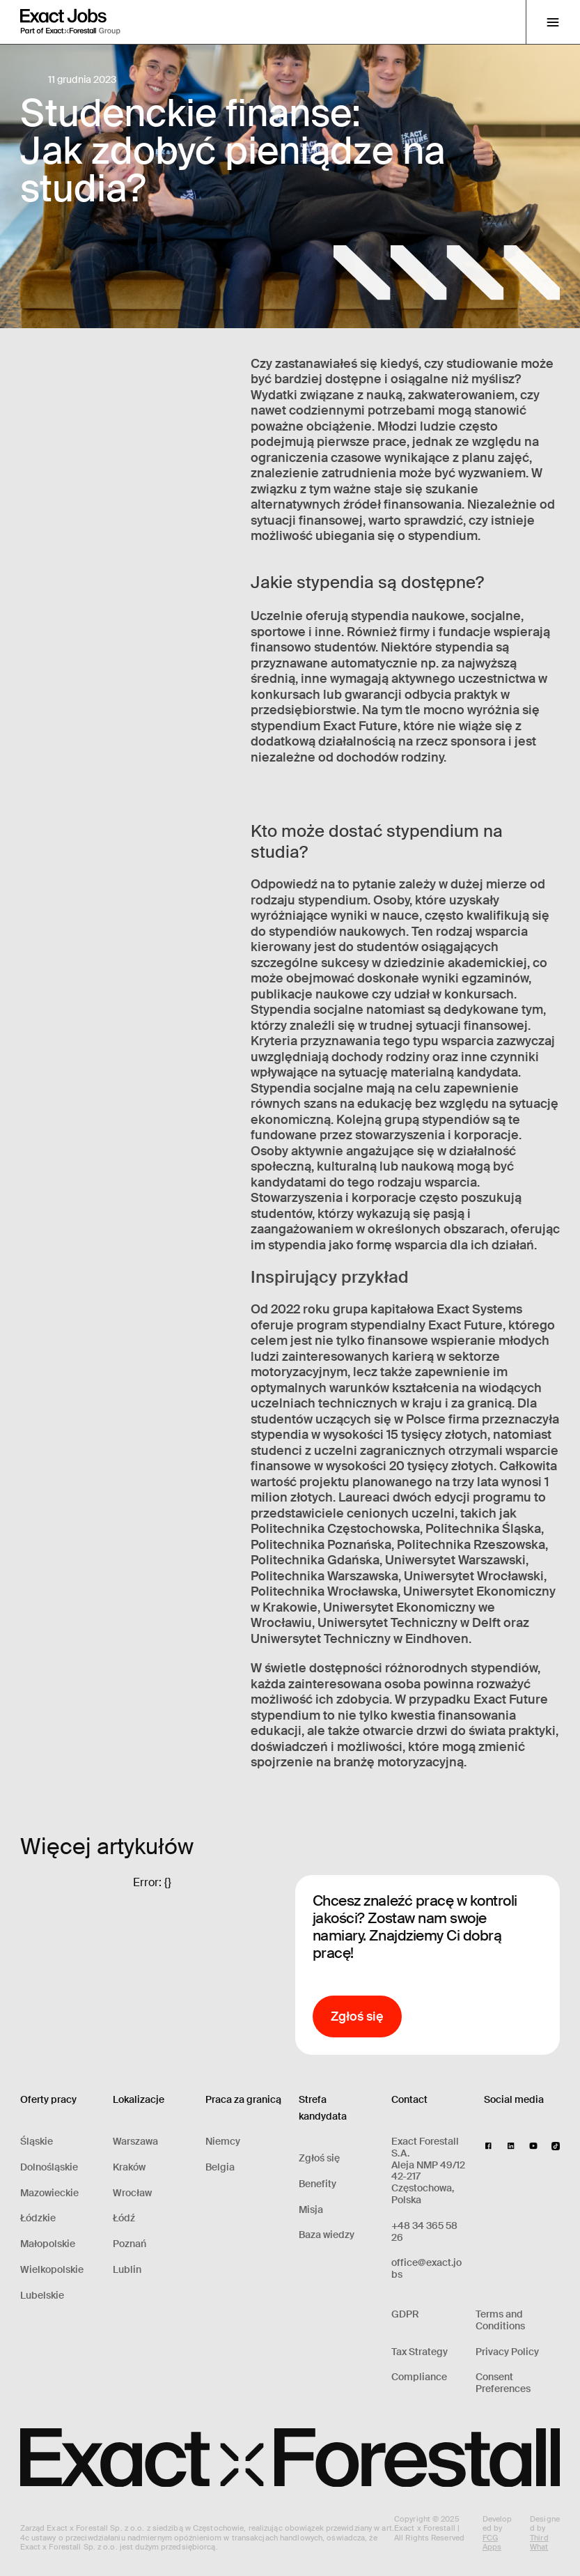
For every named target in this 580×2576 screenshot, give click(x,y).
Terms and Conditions (500, 2320)
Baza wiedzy (326, 2235)
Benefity (317, 2184)
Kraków (129, 2167)
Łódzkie (38, 2218)
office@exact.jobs (426, 2269)
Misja (311, 2210)
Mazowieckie (49, 2193)
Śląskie (36, 2141)
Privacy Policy (507, 2352)
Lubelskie (42, 2295)
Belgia (220, 2167)
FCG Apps (492, 2542)
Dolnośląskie (49, 2167)
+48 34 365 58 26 (424, 2232)
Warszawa (135, 2141)
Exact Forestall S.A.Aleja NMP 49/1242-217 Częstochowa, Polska (428, 2171)
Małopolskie (47, 2244)
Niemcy (222, 2141)
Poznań (129, 2244)
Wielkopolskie (52, 2270)
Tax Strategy (419, 2352)
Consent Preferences (503, 2383)
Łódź (124, 2218)
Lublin (127, 2270)
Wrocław (132, 2193)
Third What (539, 2542)
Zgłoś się (319, 2158)
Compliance (419, 2377)
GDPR (405, 2314)
